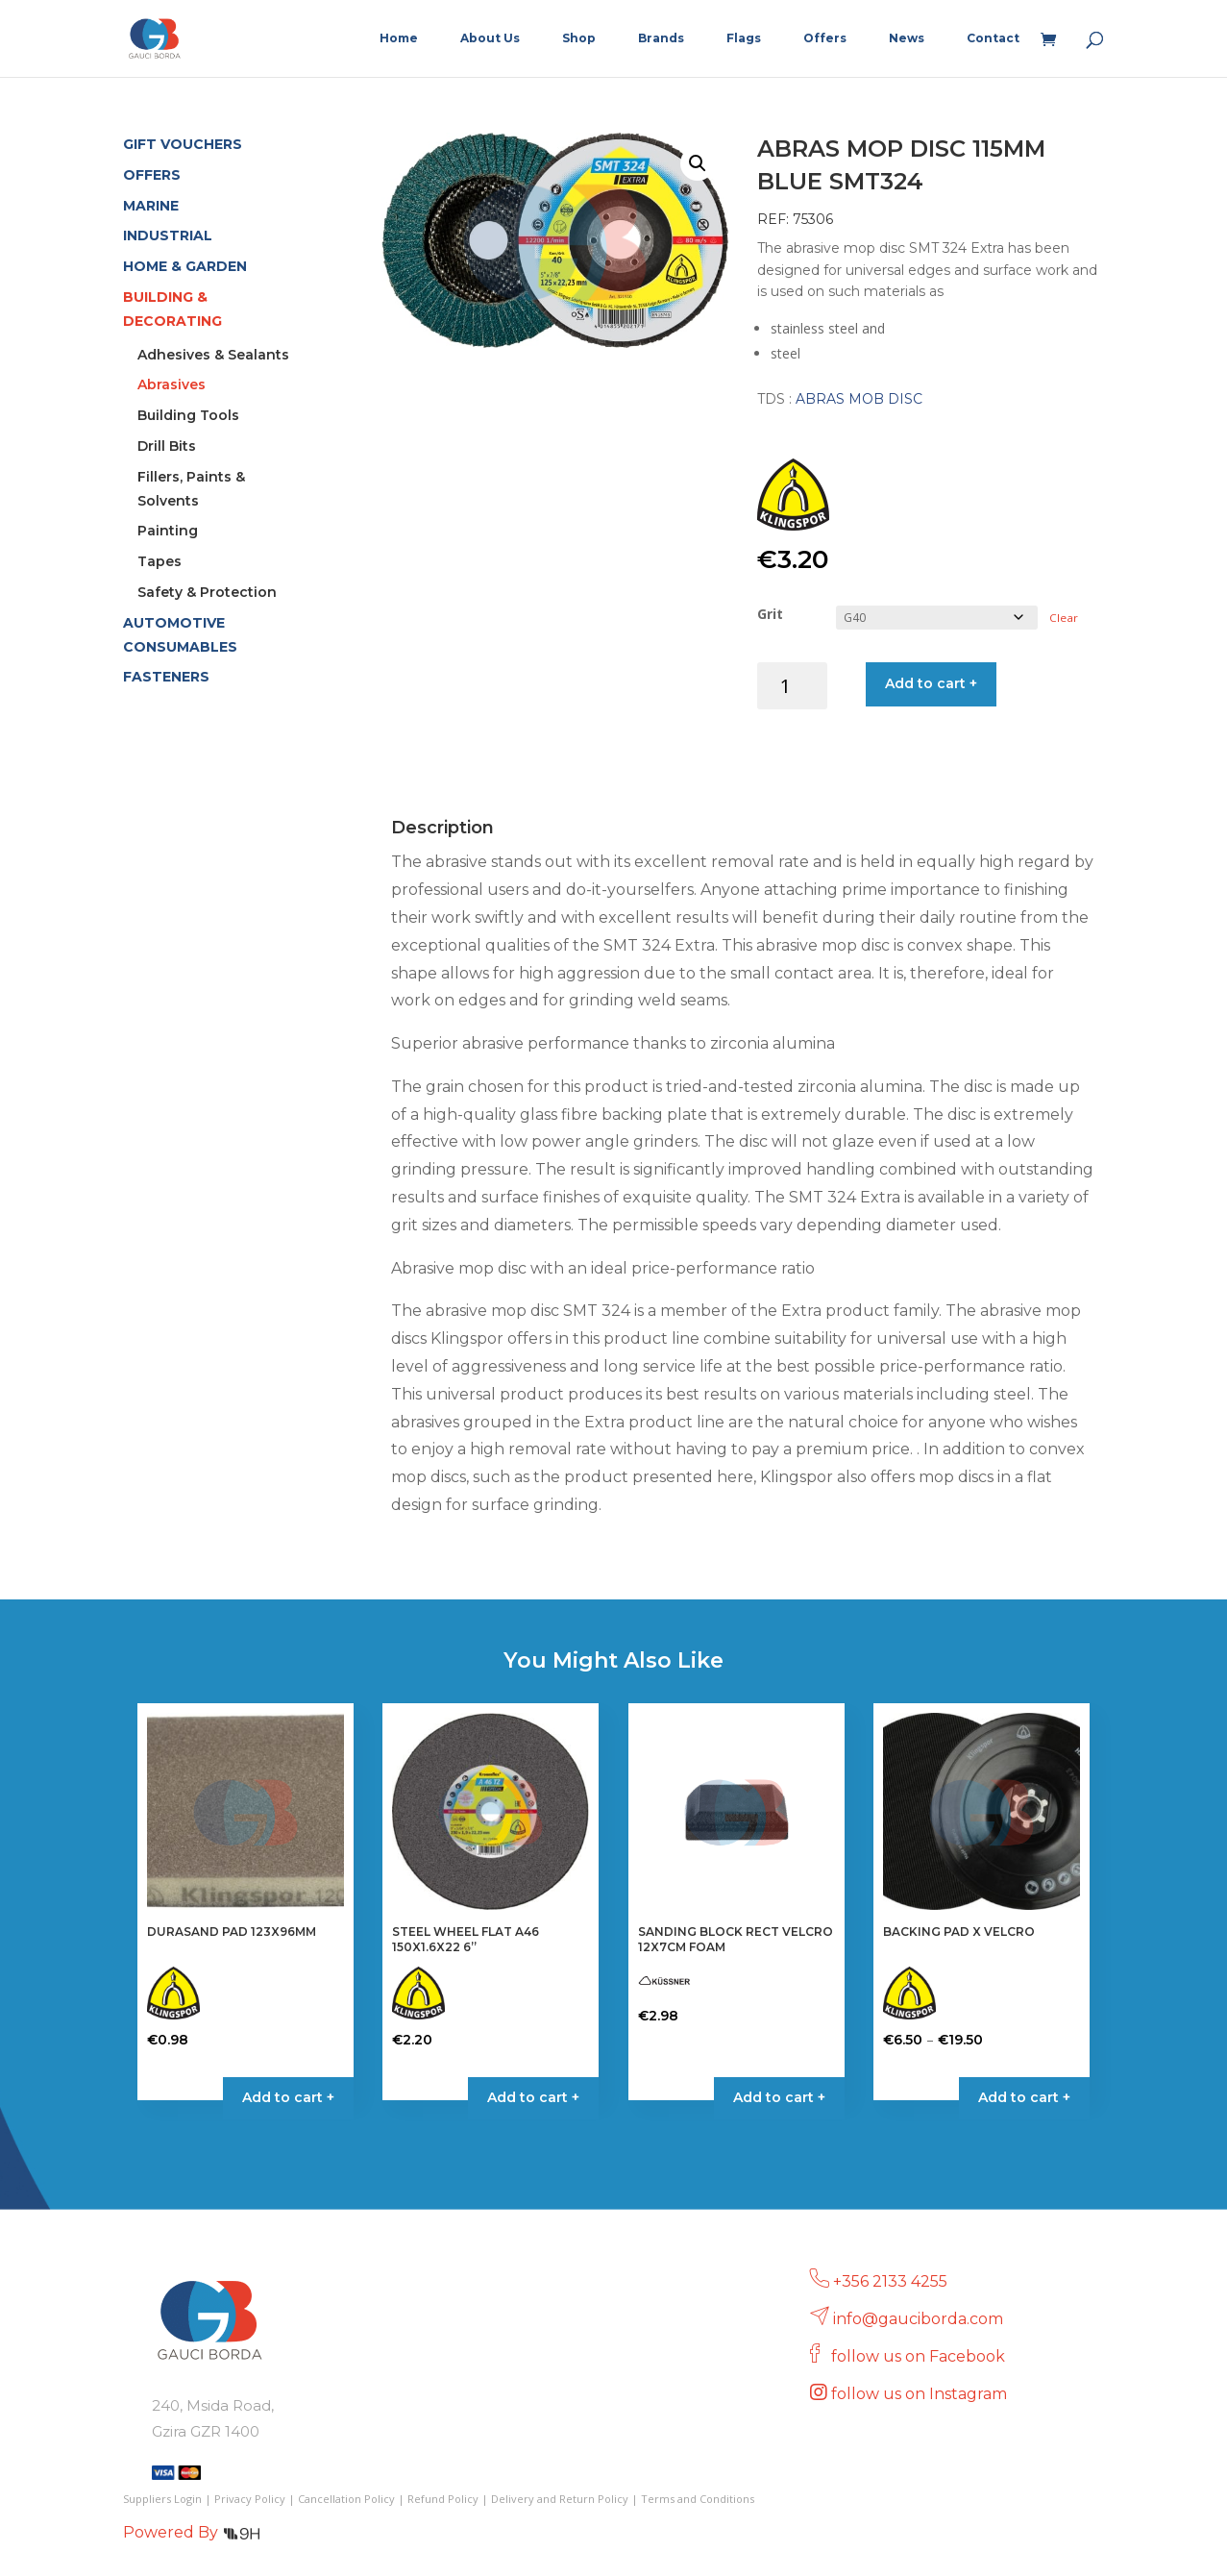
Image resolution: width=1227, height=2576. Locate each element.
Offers (825, 38)
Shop (579, 38)
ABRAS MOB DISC (859, 399)
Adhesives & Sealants (213, 354)
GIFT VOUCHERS (182, 144)
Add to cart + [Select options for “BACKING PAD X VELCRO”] (1024, 2097)
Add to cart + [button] (533, 2097)
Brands (661, 38)
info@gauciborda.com (918, 2319)
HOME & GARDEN (185, 266)
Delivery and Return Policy (559, 2498)
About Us (490, 38)
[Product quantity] (792, 685)
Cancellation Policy (346, 2498)
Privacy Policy (249, 2498)
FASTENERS (166, 676)
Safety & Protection (207, 592)
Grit (770, 614)
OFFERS (152, 175)
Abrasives (171, 384)
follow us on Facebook (920, 2356)
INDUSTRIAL (167, 235)
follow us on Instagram (921, 2394)
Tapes (159, 561)
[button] (697, 163)
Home (399, 38)
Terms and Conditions (697, 2498)
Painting (167, 530)
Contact (993, 38)
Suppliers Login (162, 2498)
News (906, 38)
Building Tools (188, 415)
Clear (1063, 617)
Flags (743, 38)
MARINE (151, 205)
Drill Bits (166, 446)
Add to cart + (931, 683)
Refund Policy (443, 2498)
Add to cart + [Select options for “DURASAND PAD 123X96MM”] (288, 2097)
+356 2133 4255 (890, 2281)
